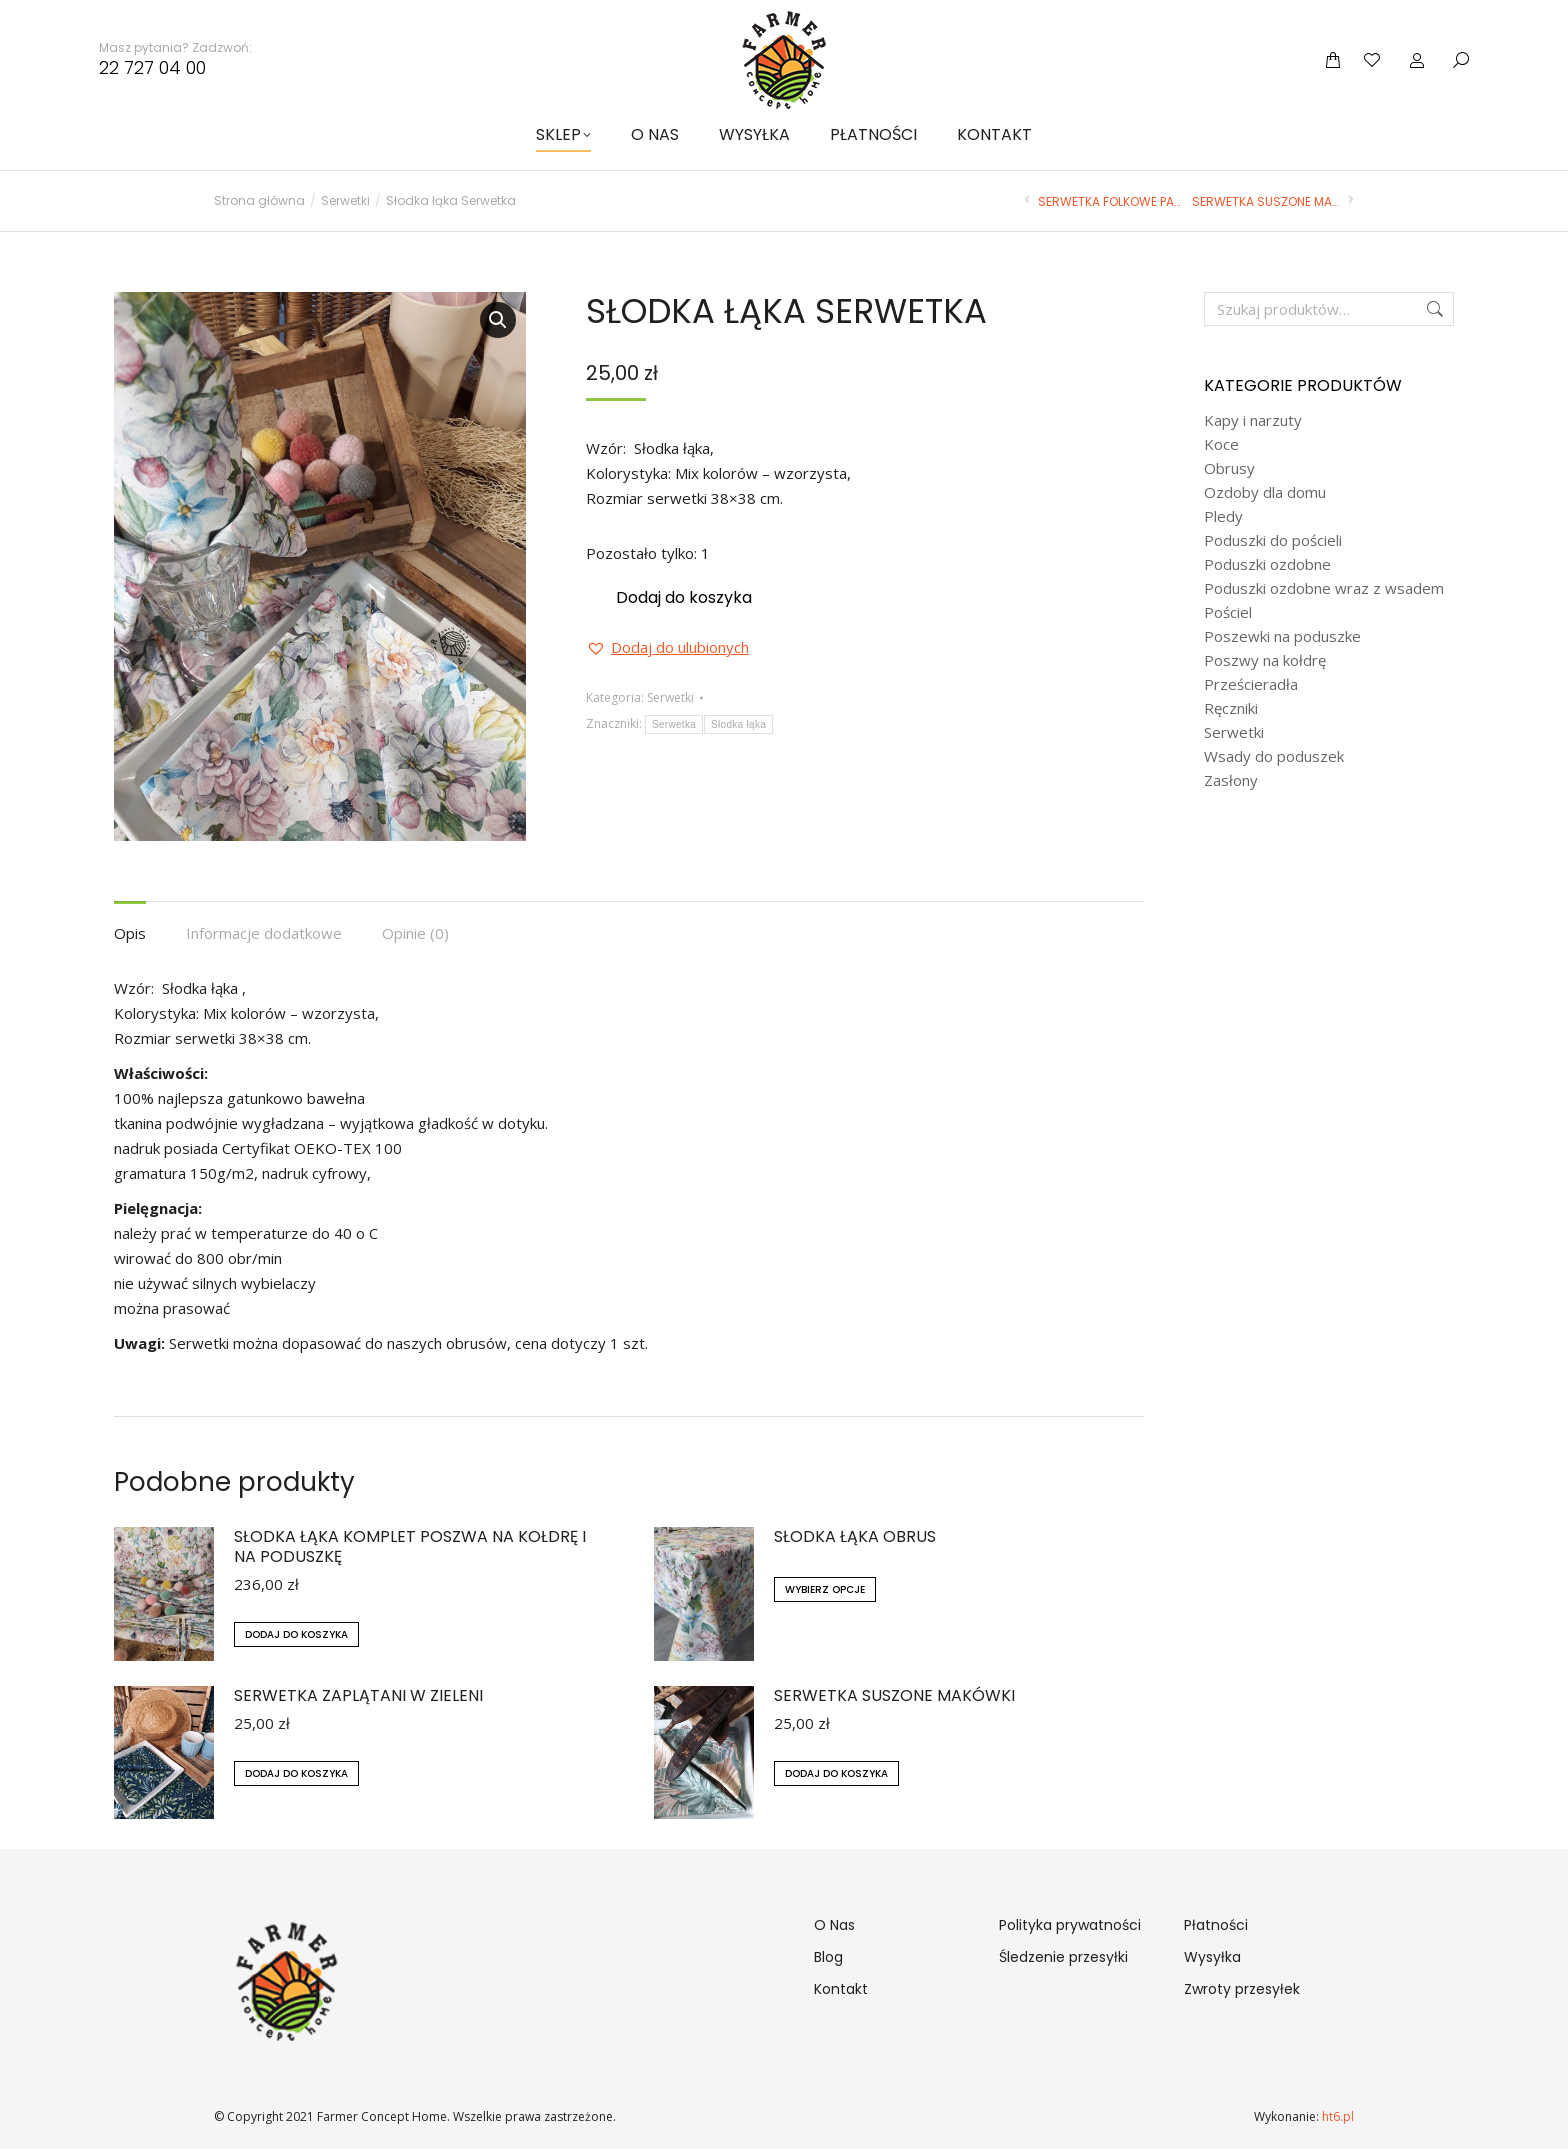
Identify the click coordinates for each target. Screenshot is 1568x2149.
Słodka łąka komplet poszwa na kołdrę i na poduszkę (410, 1547)
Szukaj (1433, 309)
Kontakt (841, 1989)
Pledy (1223, 516)
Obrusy (1229, 468)
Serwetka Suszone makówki (894, 1696)
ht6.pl (1336, 2116)
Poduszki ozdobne (1267, 564)
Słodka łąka (738, 724)
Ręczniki (1231, 708)
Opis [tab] (130, 933)
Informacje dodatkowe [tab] (264, 933)
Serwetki (670, 697)
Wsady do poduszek (1274, 756)
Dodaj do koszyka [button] (296, 1634)
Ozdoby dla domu (1265, 492)
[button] (498, 320)
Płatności (1216, 1925)
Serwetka (674, 724)
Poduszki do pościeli (1273, 540)
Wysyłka (1212, 1957)
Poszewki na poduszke (1282, 636)
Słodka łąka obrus (855, 1537)
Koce (1221, 444)
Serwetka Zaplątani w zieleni (358, 1696)
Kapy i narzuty (1253, 420)
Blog (828, 1957)
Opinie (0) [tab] (415, 933)
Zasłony (1231, 780)
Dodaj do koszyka (684, 597)
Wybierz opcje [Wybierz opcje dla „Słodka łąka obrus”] (825, 1589)
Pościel (1228, 612)
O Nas (834, 1925)
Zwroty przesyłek (1242, 1989)
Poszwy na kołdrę (1265, 660)
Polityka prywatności (1070, 1925)
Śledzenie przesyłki (1063, 1957)
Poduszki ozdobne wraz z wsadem (1324, 588)
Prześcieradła (1251, 684)
